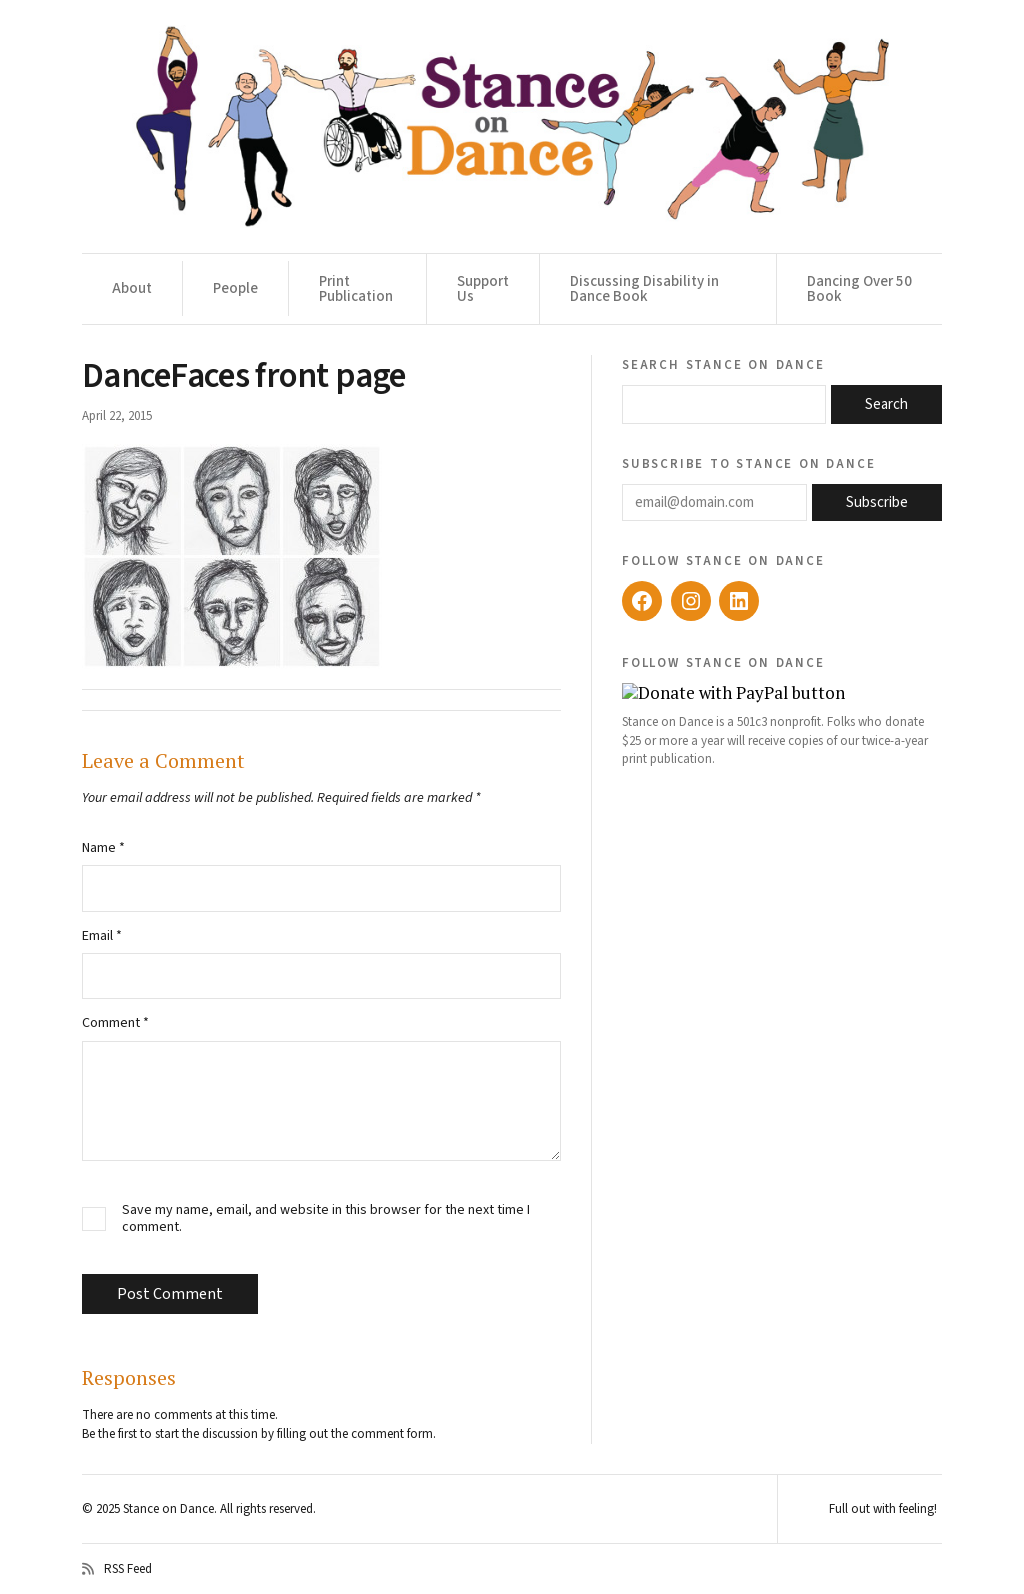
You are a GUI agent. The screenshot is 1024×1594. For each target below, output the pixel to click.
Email (102, 936)
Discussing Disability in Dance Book (644, 289)
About (132, 288)
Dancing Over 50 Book (859, 289)
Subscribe (877, 502)
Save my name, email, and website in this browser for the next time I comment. (326, 1219)
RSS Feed (117, 1569)
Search (886, 404)
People (235, 288)
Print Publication (356, 289)
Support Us (483, 289)
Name (103, 848)
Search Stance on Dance (723, 364)
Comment (115, 1023)
